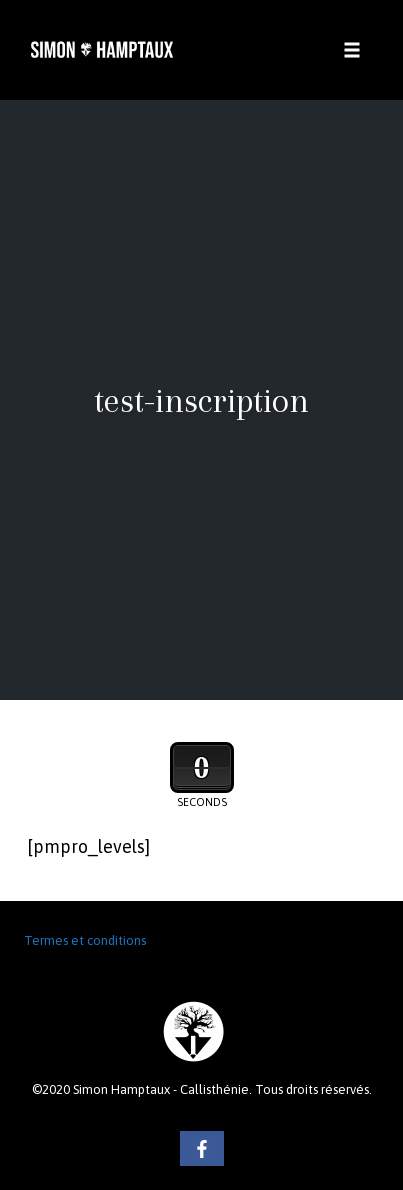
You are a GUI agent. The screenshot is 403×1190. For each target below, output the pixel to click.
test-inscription (201, 400)
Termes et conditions (85, 940)
